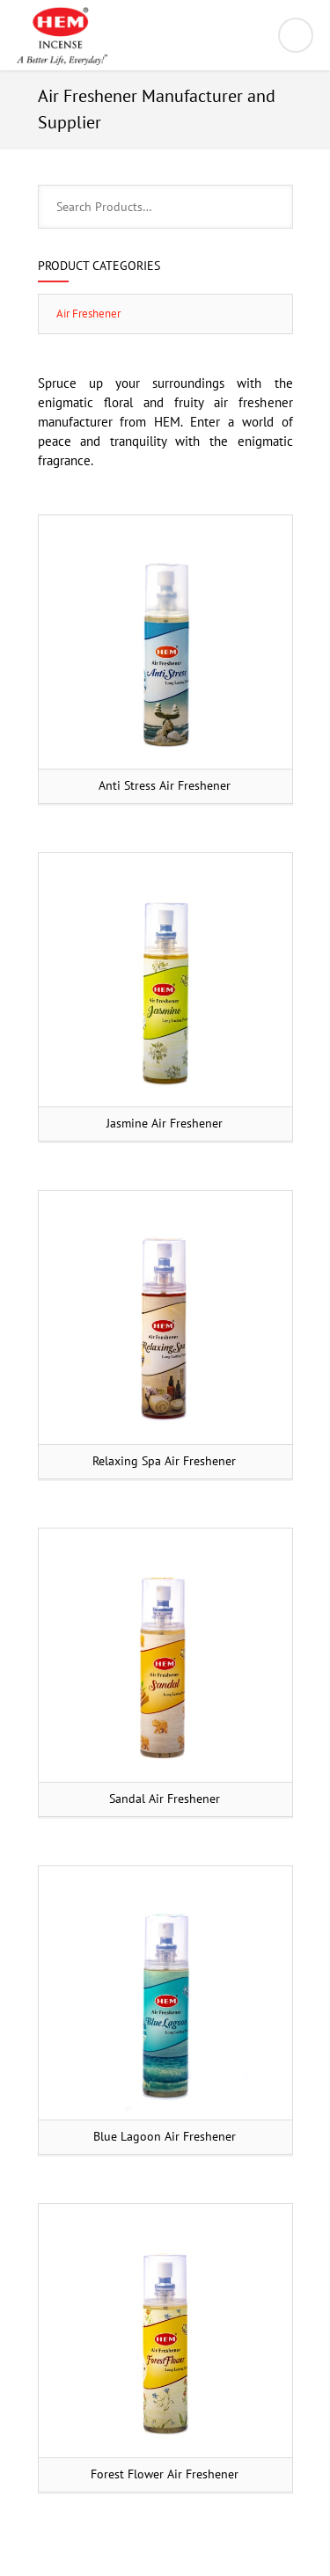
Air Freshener (88, 313)
